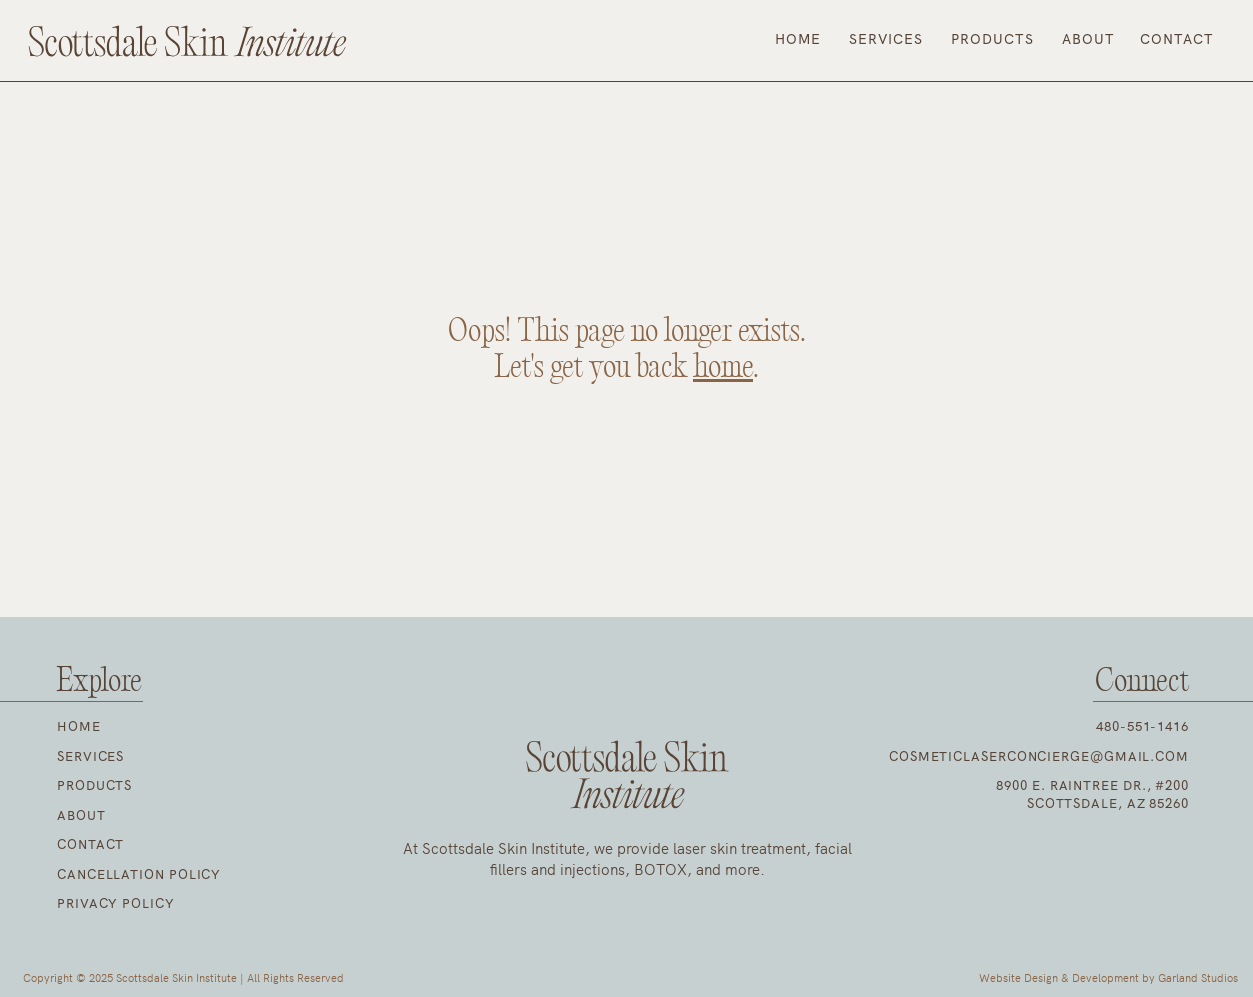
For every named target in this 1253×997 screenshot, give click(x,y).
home (723, 368)
